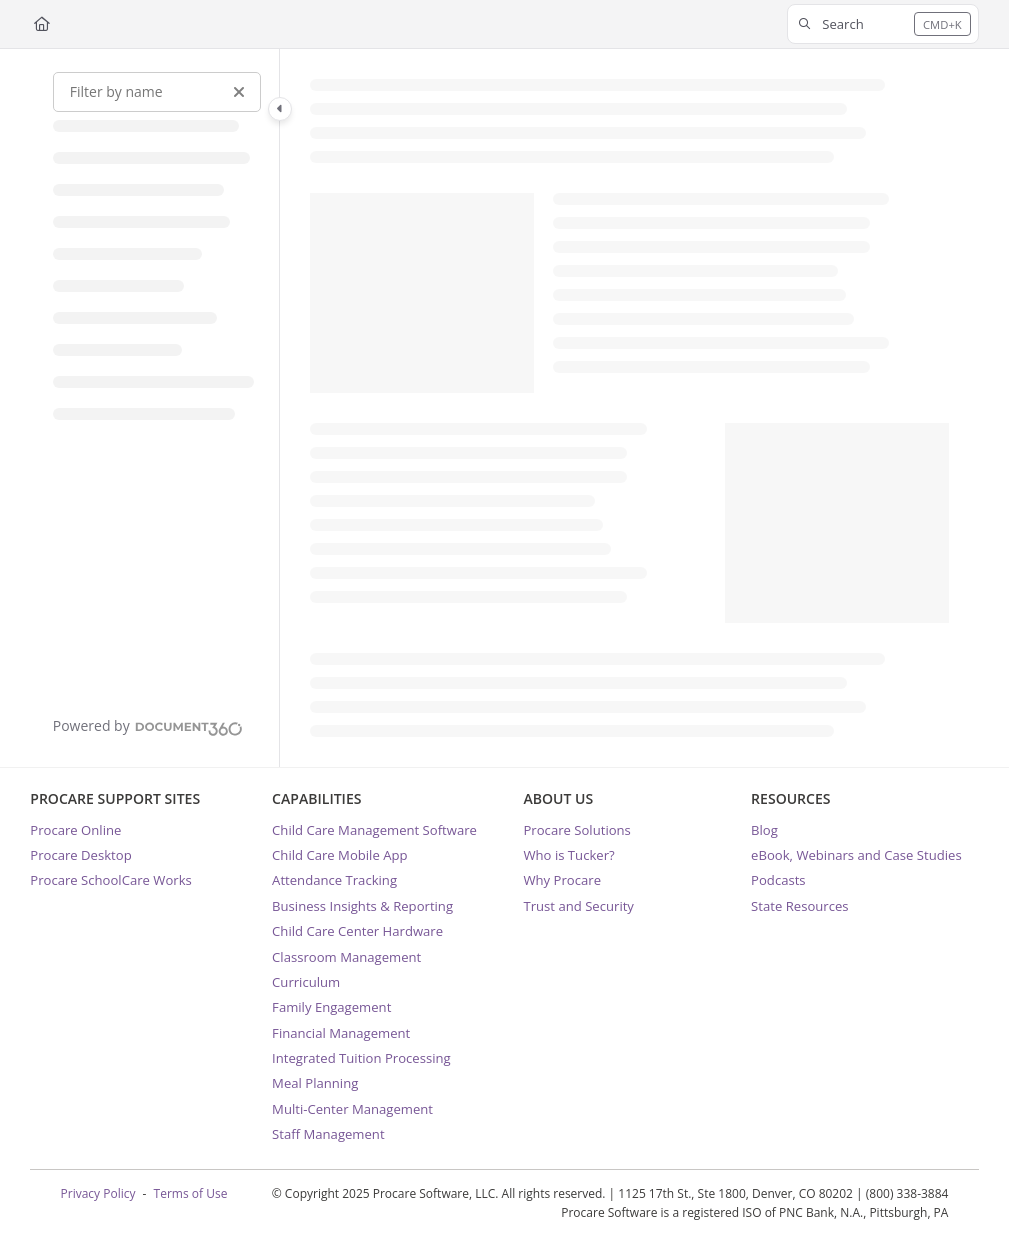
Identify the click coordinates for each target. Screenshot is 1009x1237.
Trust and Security (578, 906)
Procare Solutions (576, 830)
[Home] (42, 24)
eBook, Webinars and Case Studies (856, 855)
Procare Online (75, 830)
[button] (882, 24)
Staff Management (328, 1134)
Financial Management (341, 1033)
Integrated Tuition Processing (361, 1058)
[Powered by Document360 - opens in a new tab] (148, 726)
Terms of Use (191, 1193)
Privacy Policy (98, 1193)
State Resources (799, 906)
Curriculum (306, 982)
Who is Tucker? (568, 855)
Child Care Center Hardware (357, 931)
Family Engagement (331, 1007)
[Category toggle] (280, 109)
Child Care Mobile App (339, 855)
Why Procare (562, 880)
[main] (629, 408)
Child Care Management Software (374, 830)
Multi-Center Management (352, 1109)
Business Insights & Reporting (362, 906)
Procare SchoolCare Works (111, 880)
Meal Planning (315, 1083)
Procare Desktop (80, 855)
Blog (764, 830)
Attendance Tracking (334, 880)
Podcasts (778, 880)
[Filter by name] (157, 92)
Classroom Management (346, 957)
